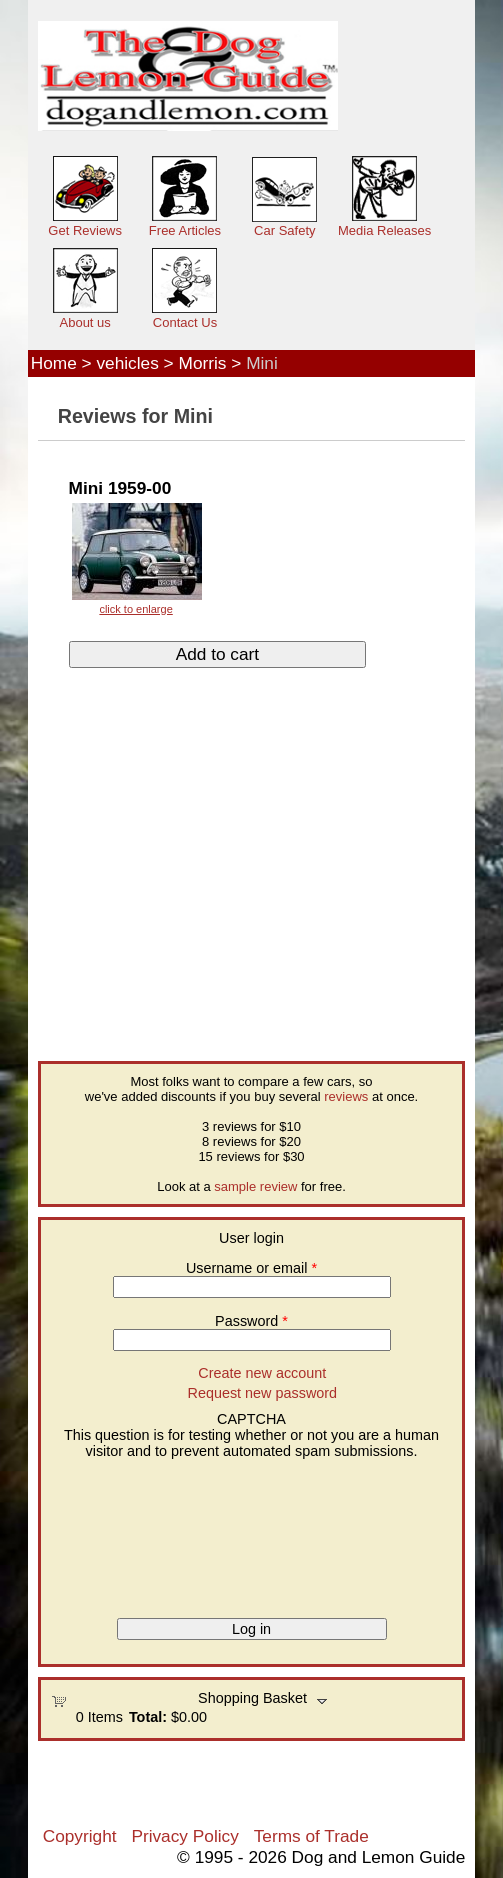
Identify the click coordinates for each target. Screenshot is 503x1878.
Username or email (251, 1268)
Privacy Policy (184, 1836)
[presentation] (133, 1531)
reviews (346, 1096)
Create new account (262, 1373)
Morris (203, 363)
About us (85, 322)
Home (54, 363)
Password (251, 1321)
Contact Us (185, 322)
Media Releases (384, 230)
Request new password (263, 1393)
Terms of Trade (311, 1836)
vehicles (127, 363)
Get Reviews (85, 230)
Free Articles (185, 230)
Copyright (80, 1836)
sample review (255, 1186)
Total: (148, 1717)
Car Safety (284, 230)
